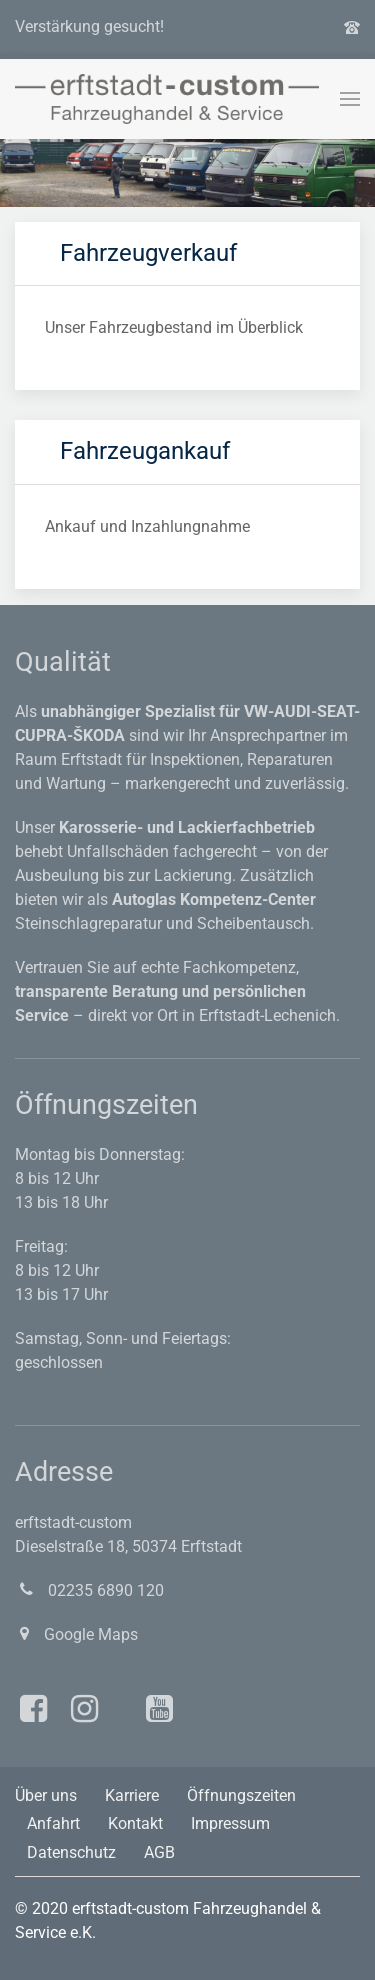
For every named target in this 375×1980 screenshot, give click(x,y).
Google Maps (76, 1634)
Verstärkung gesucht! (89, 26)
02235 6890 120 (89, 1590)
